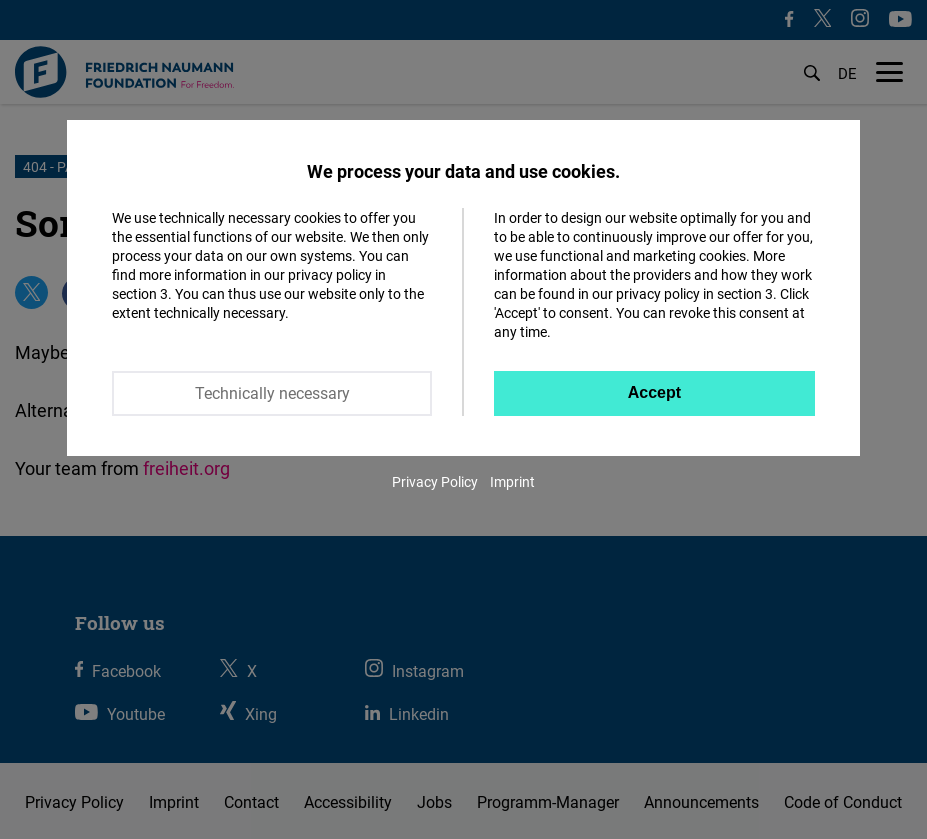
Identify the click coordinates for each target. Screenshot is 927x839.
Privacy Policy (435, 481)
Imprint (512, 481)
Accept (654, 392)
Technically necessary (272, 393)
